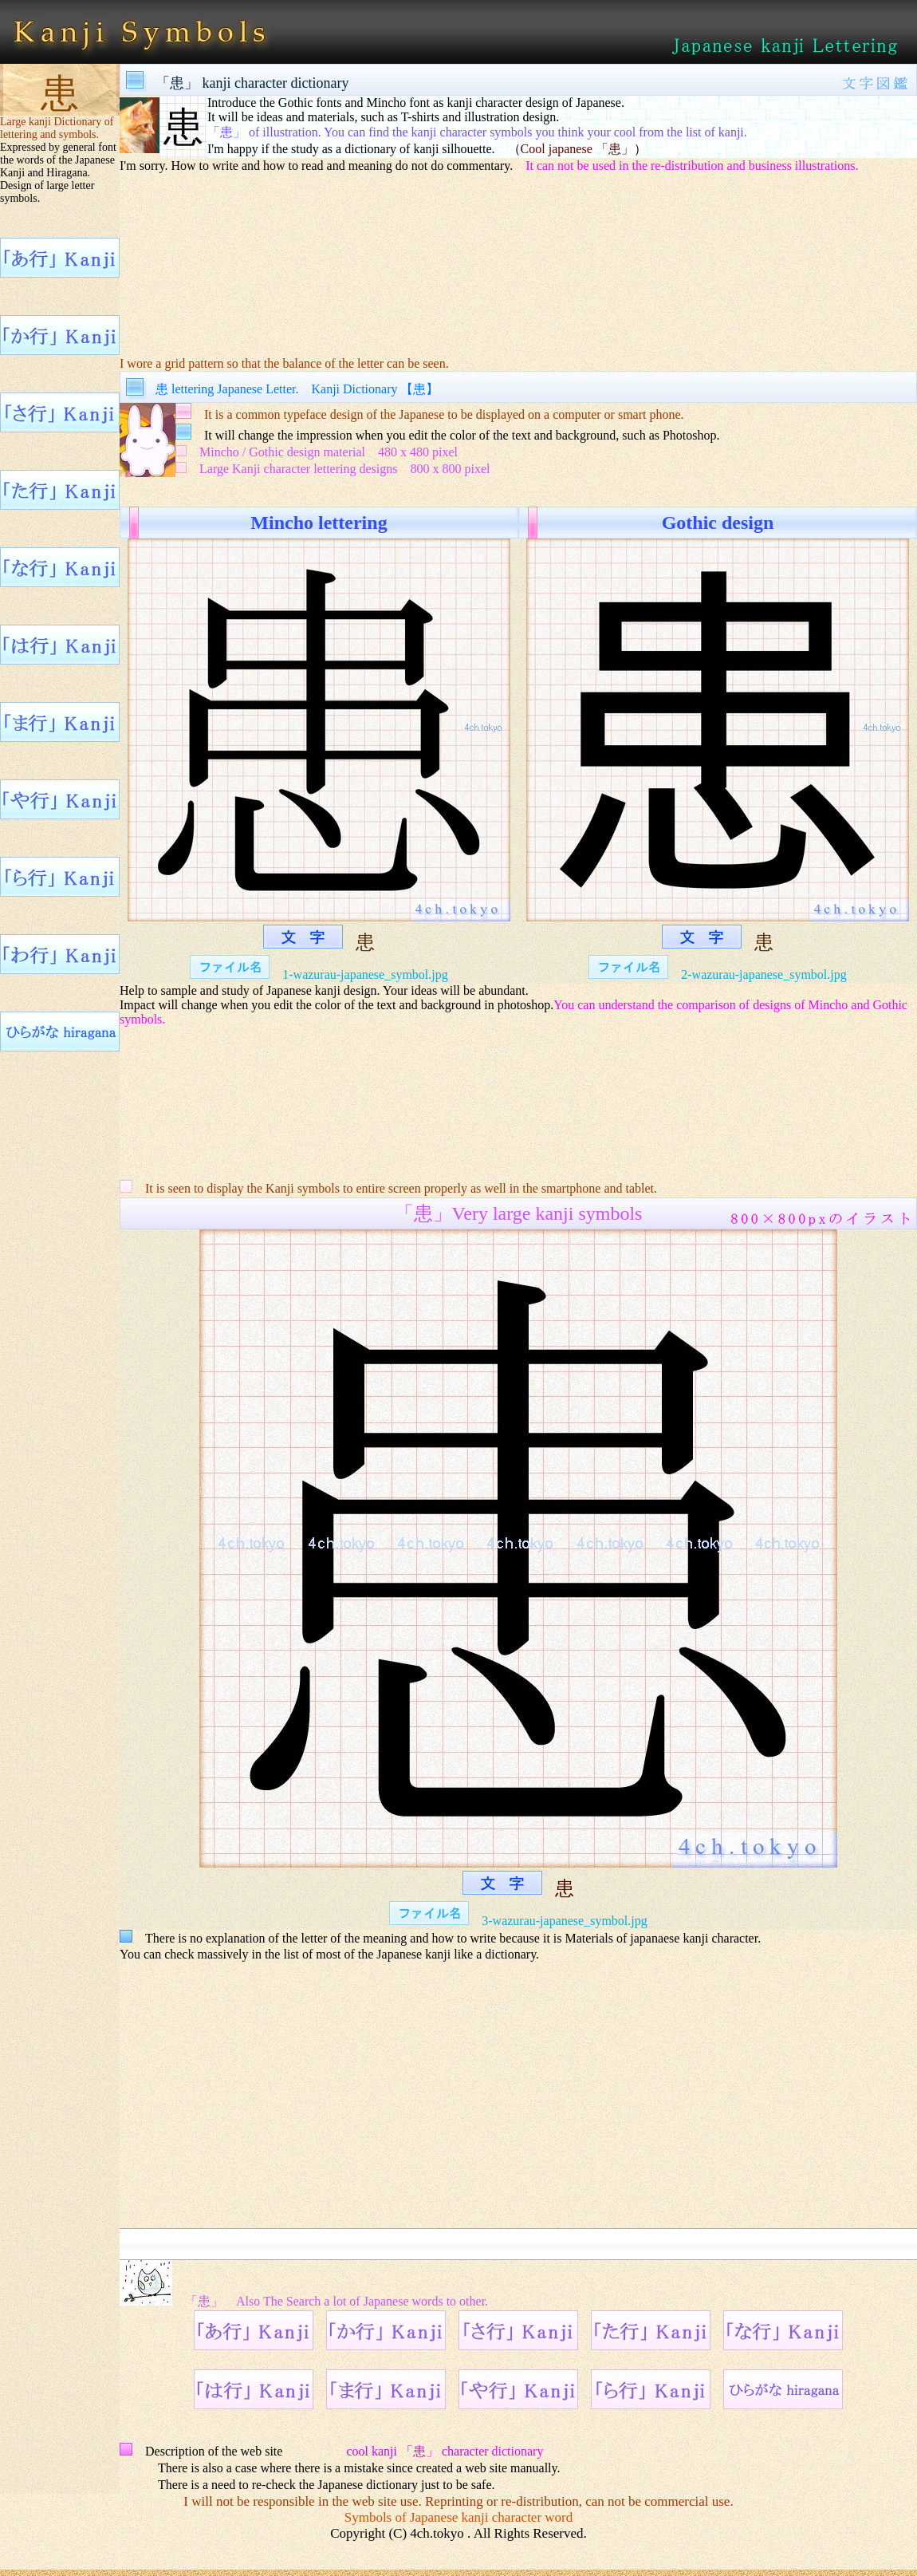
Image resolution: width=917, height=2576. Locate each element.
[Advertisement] (518, 254)
